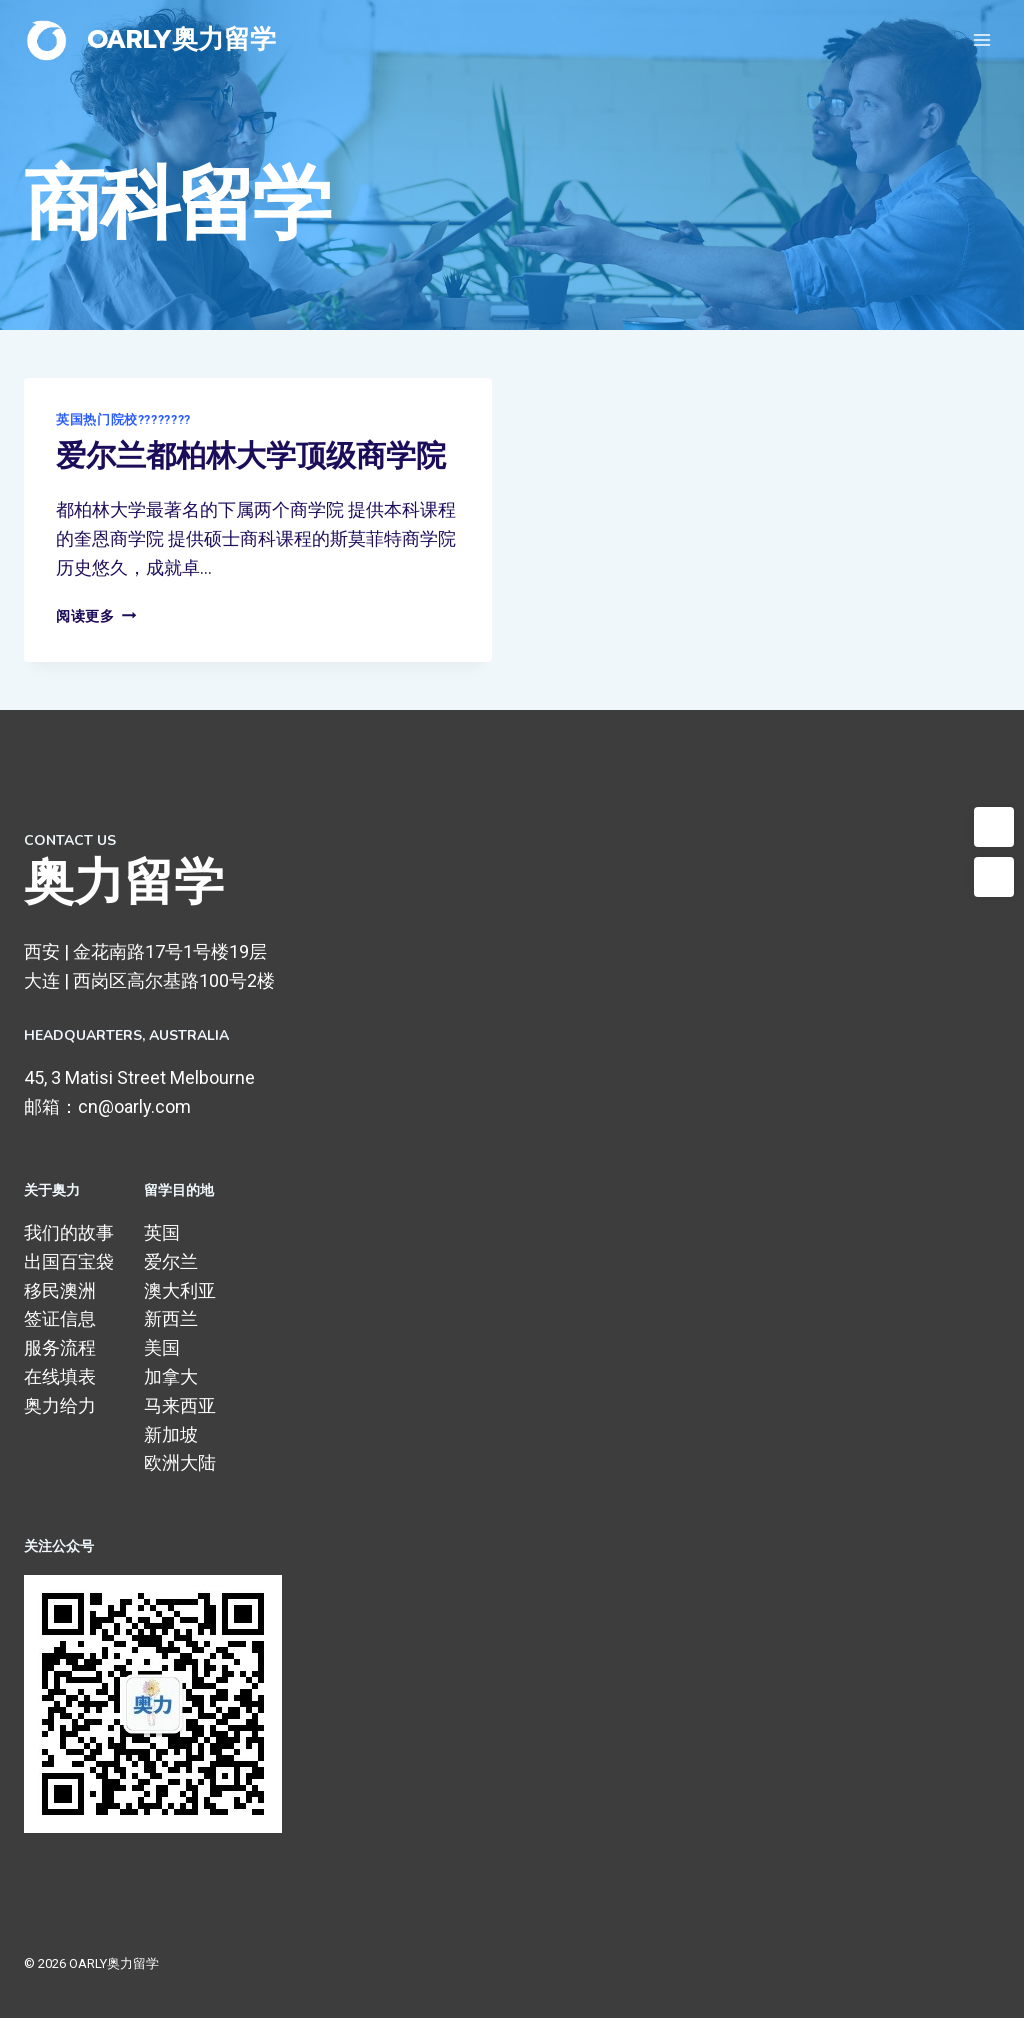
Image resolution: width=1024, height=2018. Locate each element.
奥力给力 (60, 1405)
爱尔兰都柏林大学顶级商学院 (251, 456)
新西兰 (171, 1318)
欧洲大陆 (180, 1462)
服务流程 (60, 1347)
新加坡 (171, 1434)
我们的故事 (69, 1232)
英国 (162, 1232)
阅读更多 (96, 616)
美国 (162, 1347)
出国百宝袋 (69, 1261)
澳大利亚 (180, 1290)
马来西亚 (180, 1405)
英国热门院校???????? (123, 419)
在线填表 (60, 1376)
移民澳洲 (60, 1290)
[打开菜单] (981, 39)
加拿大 (171, 1376)
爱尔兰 (171, 1261)
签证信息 (60, 1318)
